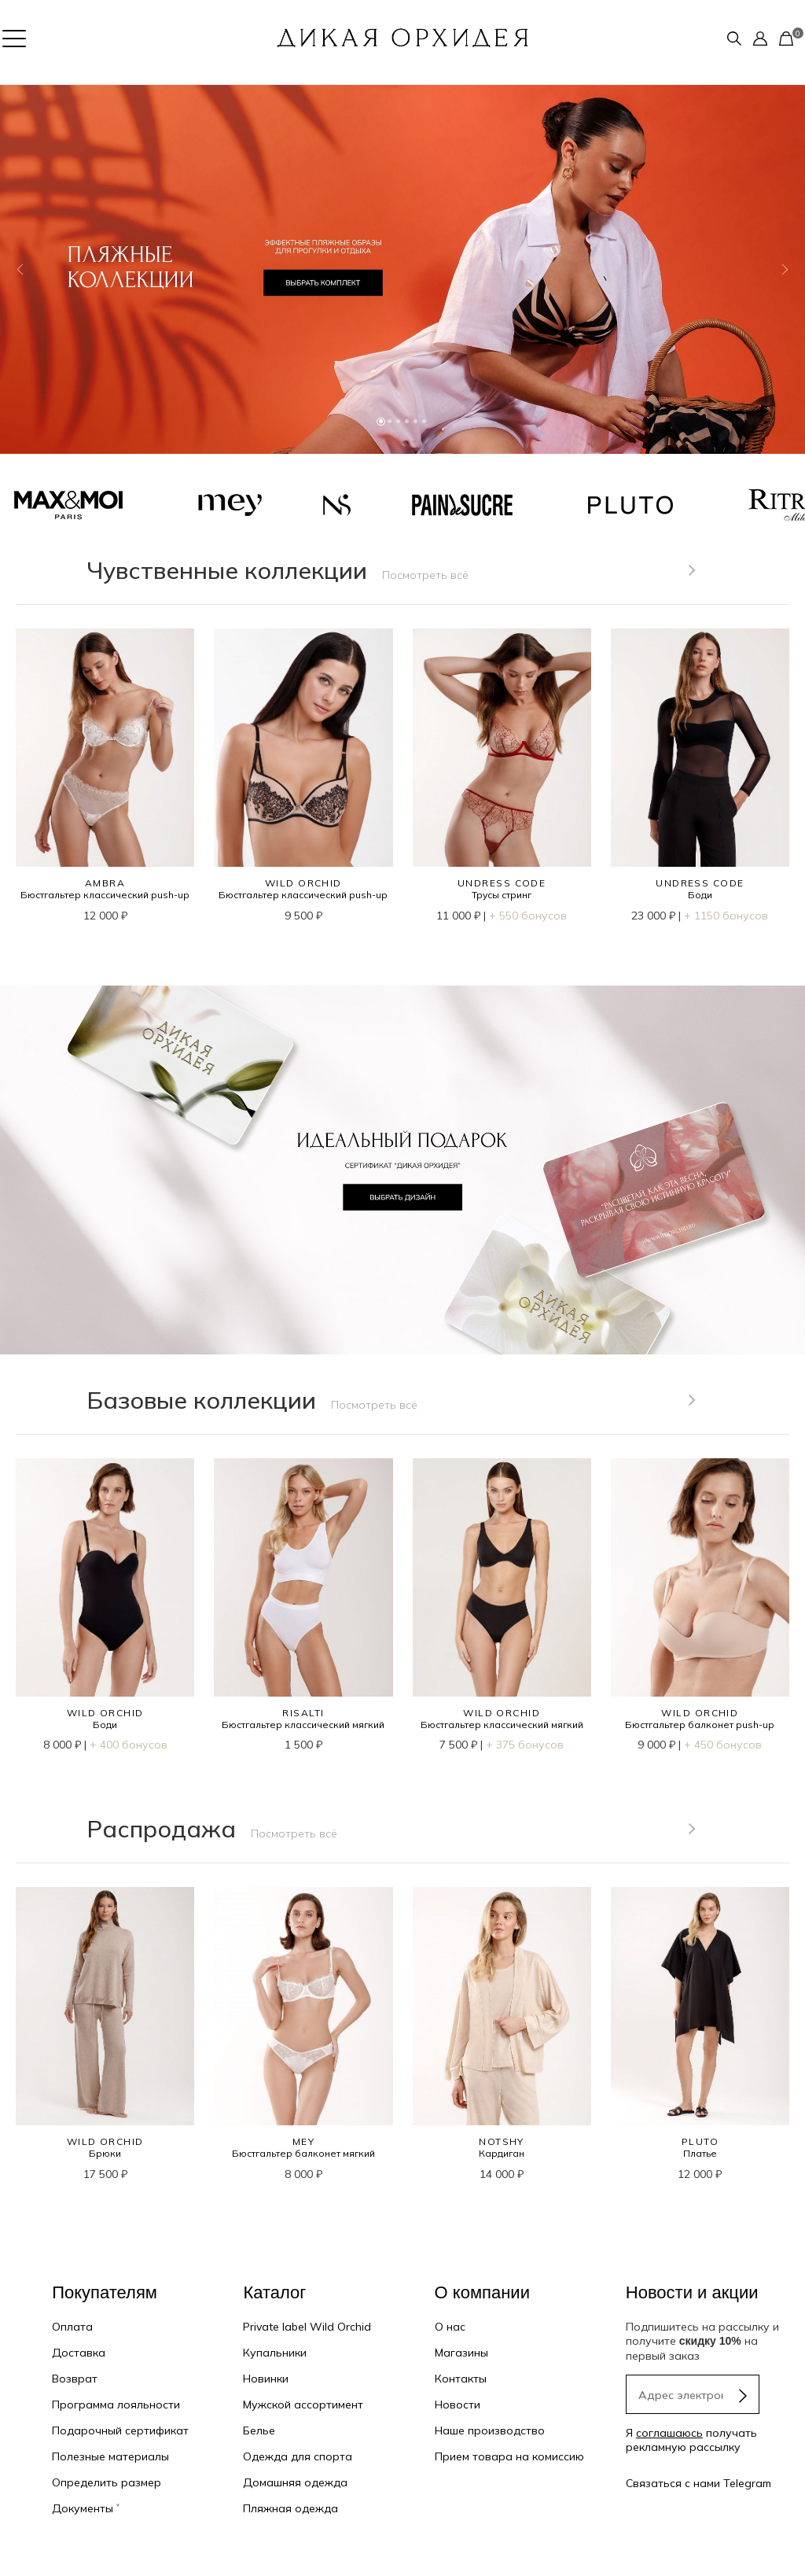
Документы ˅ (85, 2508)
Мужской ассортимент (303, 2404)
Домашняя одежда (295, 2482)
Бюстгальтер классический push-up (104, 895)
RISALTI (303, 1713)
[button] (20, 269)
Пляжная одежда (290, 2508)
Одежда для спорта (297, 2456)
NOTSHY (501, 2141)
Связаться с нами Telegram (698, 2483)
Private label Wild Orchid (307, 2327)
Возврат (74, 2378)
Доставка (78, 2353)
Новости (457, 2404)
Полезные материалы (110, 2456)
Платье (700, 2153)
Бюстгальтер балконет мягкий (303, 2153)
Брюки (105, 2153)
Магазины (461, 2353)
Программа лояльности (116, 2404)
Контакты (461, 2378)
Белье (259, 2430)
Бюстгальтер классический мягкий (303, 1724)
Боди (700, 895)
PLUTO (700, 2141)
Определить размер (106, 2482)
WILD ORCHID (303, 883)
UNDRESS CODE (502, 883)
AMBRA (105, 883)
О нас (450, 2327)
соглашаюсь (669, 2433)
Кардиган (501, 2153)
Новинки (266, 2378)
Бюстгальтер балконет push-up (699, 1724)
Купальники (275, 2353)
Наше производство (490, 2430)
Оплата (72, 2327)
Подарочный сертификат (120, 2430)
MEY (303, 2141)
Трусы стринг (501, 895)
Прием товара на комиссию (509, 2456)
